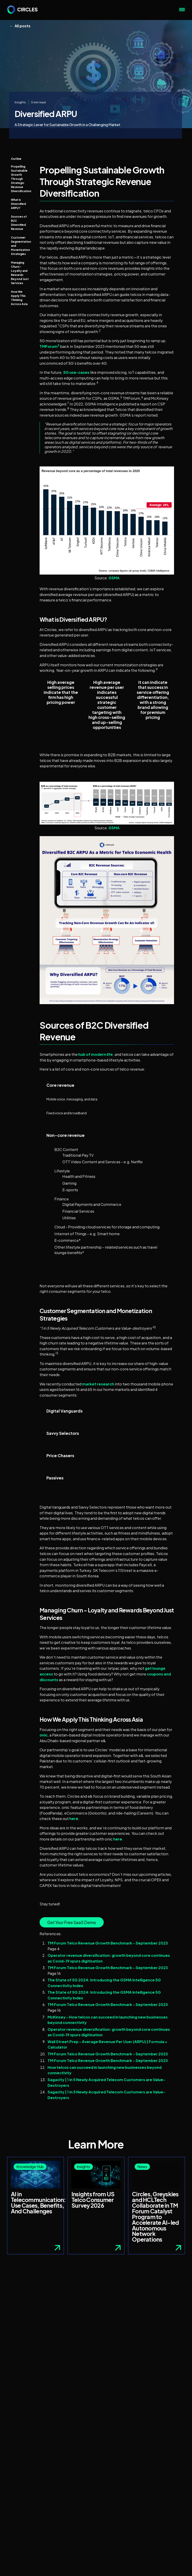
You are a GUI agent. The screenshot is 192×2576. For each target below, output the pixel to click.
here (73, 1818)
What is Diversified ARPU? (18, 204)
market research (98, 1384)
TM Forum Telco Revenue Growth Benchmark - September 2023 (108, 1943)
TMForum (49, 346)
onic (44, 1735)
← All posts (20, 26)
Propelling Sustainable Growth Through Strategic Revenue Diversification (21, 179)
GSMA (114, 577)
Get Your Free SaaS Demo (71, 1922)
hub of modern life (95, 1054)
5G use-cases (76, 372)
